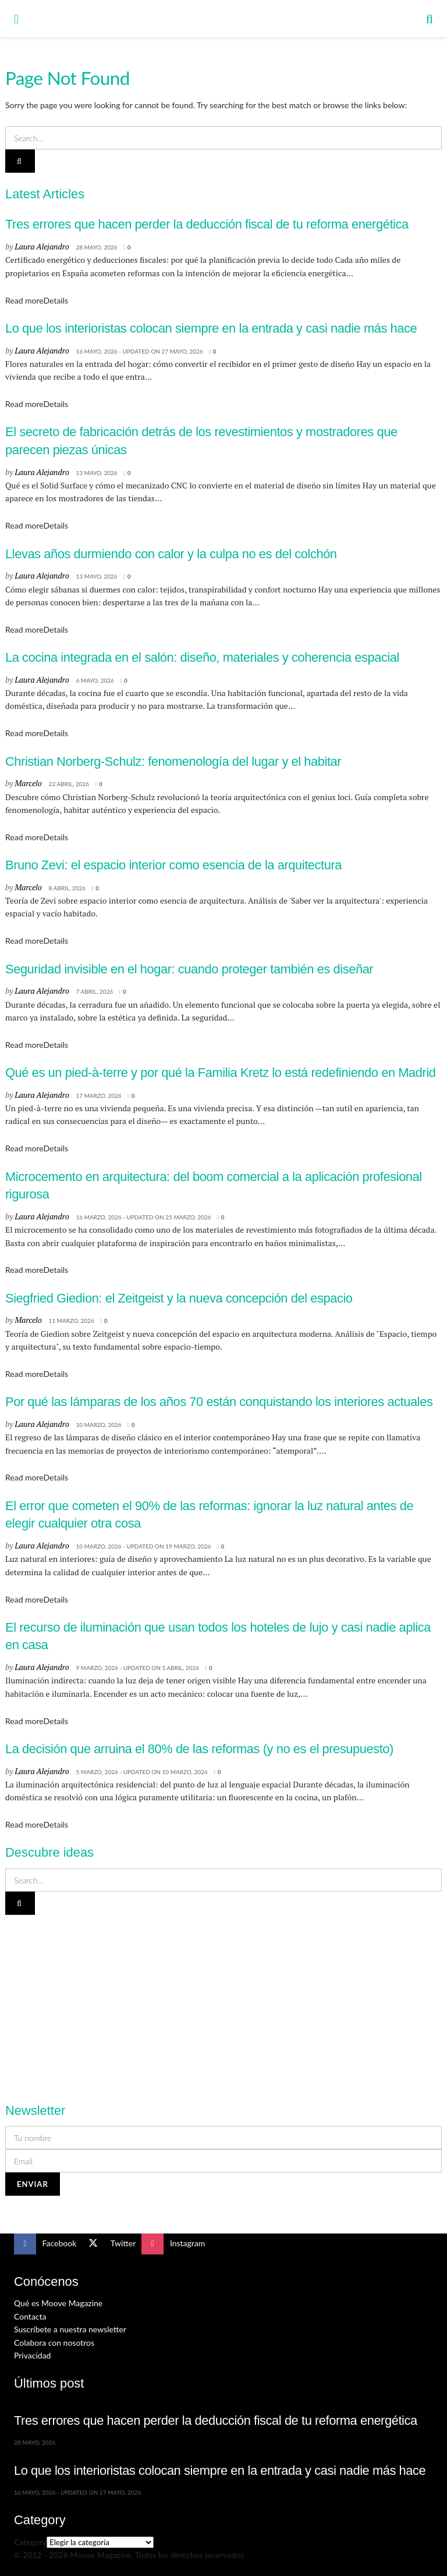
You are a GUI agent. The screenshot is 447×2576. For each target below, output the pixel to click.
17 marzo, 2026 (98, 1095)
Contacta (30, 2316)
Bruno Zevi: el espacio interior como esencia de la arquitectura (173, 865)
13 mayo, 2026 (96, 472)
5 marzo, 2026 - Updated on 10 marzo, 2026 (141, 1771)
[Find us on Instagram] (173, 2244)
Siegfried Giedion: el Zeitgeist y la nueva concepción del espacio (179, 1298)
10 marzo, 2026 (98, 1424)
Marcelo (28, 783)
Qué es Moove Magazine (58, 2303)
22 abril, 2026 (69, 783)
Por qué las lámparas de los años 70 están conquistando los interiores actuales (218, 1401)
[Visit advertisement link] (223, 2002)
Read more (36, 300)
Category (30, 2542)
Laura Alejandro (42, 246)
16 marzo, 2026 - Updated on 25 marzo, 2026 (143, 1217)
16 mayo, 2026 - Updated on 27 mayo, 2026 (139, 351)
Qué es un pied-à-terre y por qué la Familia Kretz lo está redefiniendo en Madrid (220, 1072)
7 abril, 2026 (94, 991)
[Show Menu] (16, 18)
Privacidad (32, 2355)
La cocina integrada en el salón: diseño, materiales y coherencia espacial (202, 657)
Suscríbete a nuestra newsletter (70, 2329)
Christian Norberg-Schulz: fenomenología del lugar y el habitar (173, 761)
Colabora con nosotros (54, 2342)
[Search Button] (429, 18)
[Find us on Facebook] (45, 2244)
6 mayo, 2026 (94, 680)
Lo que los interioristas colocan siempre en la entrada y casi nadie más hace (211, 328)
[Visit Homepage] (222, 18)
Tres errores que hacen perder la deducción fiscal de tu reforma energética (207, 224)
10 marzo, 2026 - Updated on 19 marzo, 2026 (143, 1546)
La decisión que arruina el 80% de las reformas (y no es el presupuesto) (199, 1749)
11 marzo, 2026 (71, 1320)
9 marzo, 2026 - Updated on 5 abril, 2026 (137, 1667)
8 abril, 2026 (67, 887)
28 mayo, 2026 (96, 247)
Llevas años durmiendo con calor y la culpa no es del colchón (171, 554)
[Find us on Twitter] (109, 2244)
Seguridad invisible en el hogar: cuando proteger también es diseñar (189, 969)
